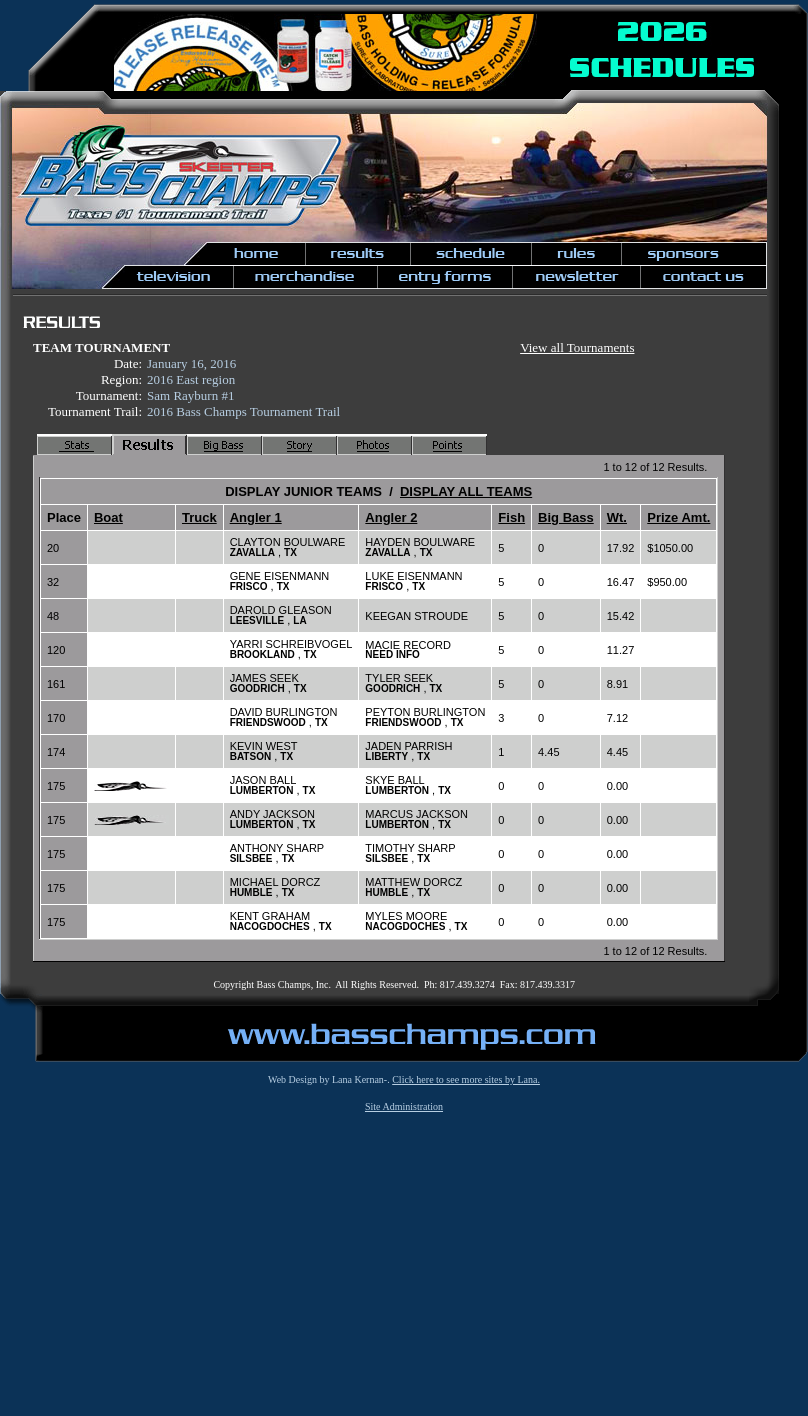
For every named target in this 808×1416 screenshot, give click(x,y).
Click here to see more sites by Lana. (466, 1079)
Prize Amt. (678, 517)
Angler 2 (391, 517)
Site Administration (404, 1106)
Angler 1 (256, 517)
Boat (108, 517)
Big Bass (566, 517)
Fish (511, 517)
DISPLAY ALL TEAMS (466, 491)
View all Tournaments (577, 347)
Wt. (617, 517)
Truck (199, 517)
